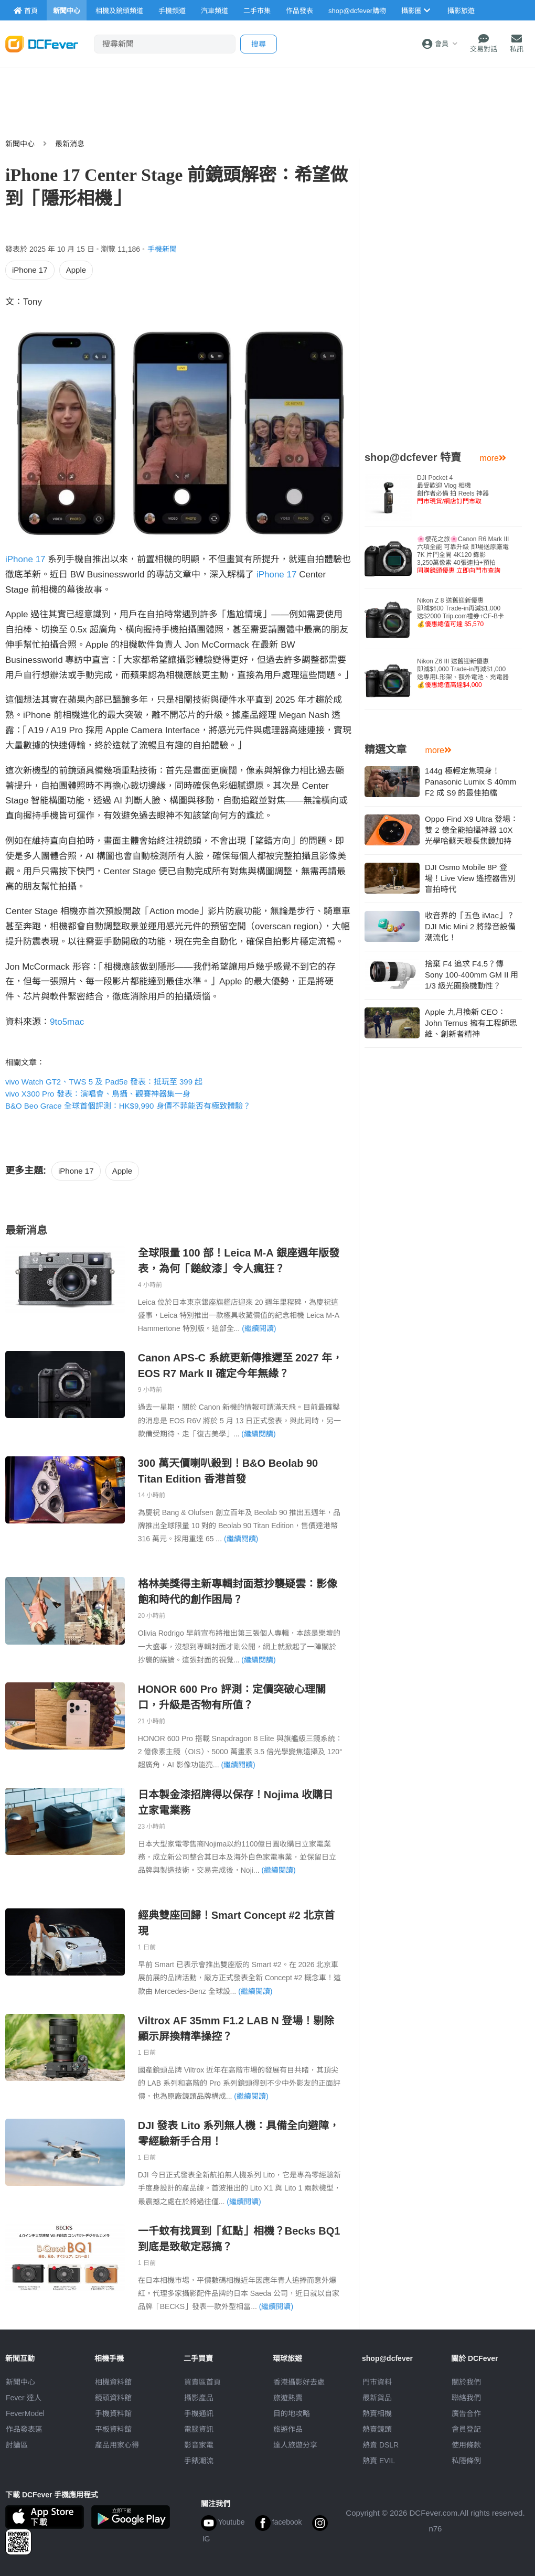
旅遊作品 (288, 2429)
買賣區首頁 (202, 2382)
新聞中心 (20, 143)
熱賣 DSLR (380, 2445)
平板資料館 (113, 2429)
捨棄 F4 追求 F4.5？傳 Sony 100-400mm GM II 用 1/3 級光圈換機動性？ (471, 974)
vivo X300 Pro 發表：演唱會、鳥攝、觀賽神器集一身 (97, 1093)
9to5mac (67, 1022)
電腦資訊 (198, 2429)
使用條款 (466, 2445)
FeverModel (25, 2413)
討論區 (17, 2445)
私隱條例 (466, 2460)
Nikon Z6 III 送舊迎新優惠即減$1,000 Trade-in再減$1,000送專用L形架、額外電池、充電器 (463, 673)
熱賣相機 (377, 2413)
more (493, 458)
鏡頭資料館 (113, 2397)
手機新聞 (162, 249)
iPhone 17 (30, 269)
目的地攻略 (291, 2413)
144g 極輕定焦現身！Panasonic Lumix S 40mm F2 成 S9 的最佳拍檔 (470, 781)
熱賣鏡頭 (377, 2429)
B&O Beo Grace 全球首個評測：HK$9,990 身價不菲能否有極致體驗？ (128, 1105)
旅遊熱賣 (288, 2397)
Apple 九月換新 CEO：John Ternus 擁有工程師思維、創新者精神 (471, 1022)
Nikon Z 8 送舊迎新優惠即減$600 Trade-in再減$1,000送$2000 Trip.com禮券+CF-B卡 (460, 612)
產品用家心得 (117, 2445)
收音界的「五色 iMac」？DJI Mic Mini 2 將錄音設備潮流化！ (470, 926)
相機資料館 (113, 2382)
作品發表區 (24, 2429)
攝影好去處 (299, 2382)
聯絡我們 (466, 2397)
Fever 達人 (23, 2397)
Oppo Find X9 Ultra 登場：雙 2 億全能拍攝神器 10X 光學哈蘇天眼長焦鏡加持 (471, 829)
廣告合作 (466, 2413)
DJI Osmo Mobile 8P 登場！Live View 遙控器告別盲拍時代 (470, 878)
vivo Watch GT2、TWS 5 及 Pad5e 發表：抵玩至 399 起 (103, 1081)
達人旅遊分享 (295, 2445)
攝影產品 (198, 2397)
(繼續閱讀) (259, 1328)
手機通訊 (198, 2413)
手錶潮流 (198, 2460)
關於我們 (466, 2382)
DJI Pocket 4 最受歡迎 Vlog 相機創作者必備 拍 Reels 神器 (453, 489)
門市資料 (377, 2382)
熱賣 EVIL (378, 2460)
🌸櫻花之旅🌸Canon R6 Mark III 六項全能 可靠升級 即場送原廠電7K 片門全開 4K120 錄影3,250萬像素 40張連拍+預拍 (463, 554)
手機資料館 (113, 2413)
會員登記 (466, 2429)
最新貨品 (377, 2397)
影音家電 (198, 2445)
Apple (76, 269)
